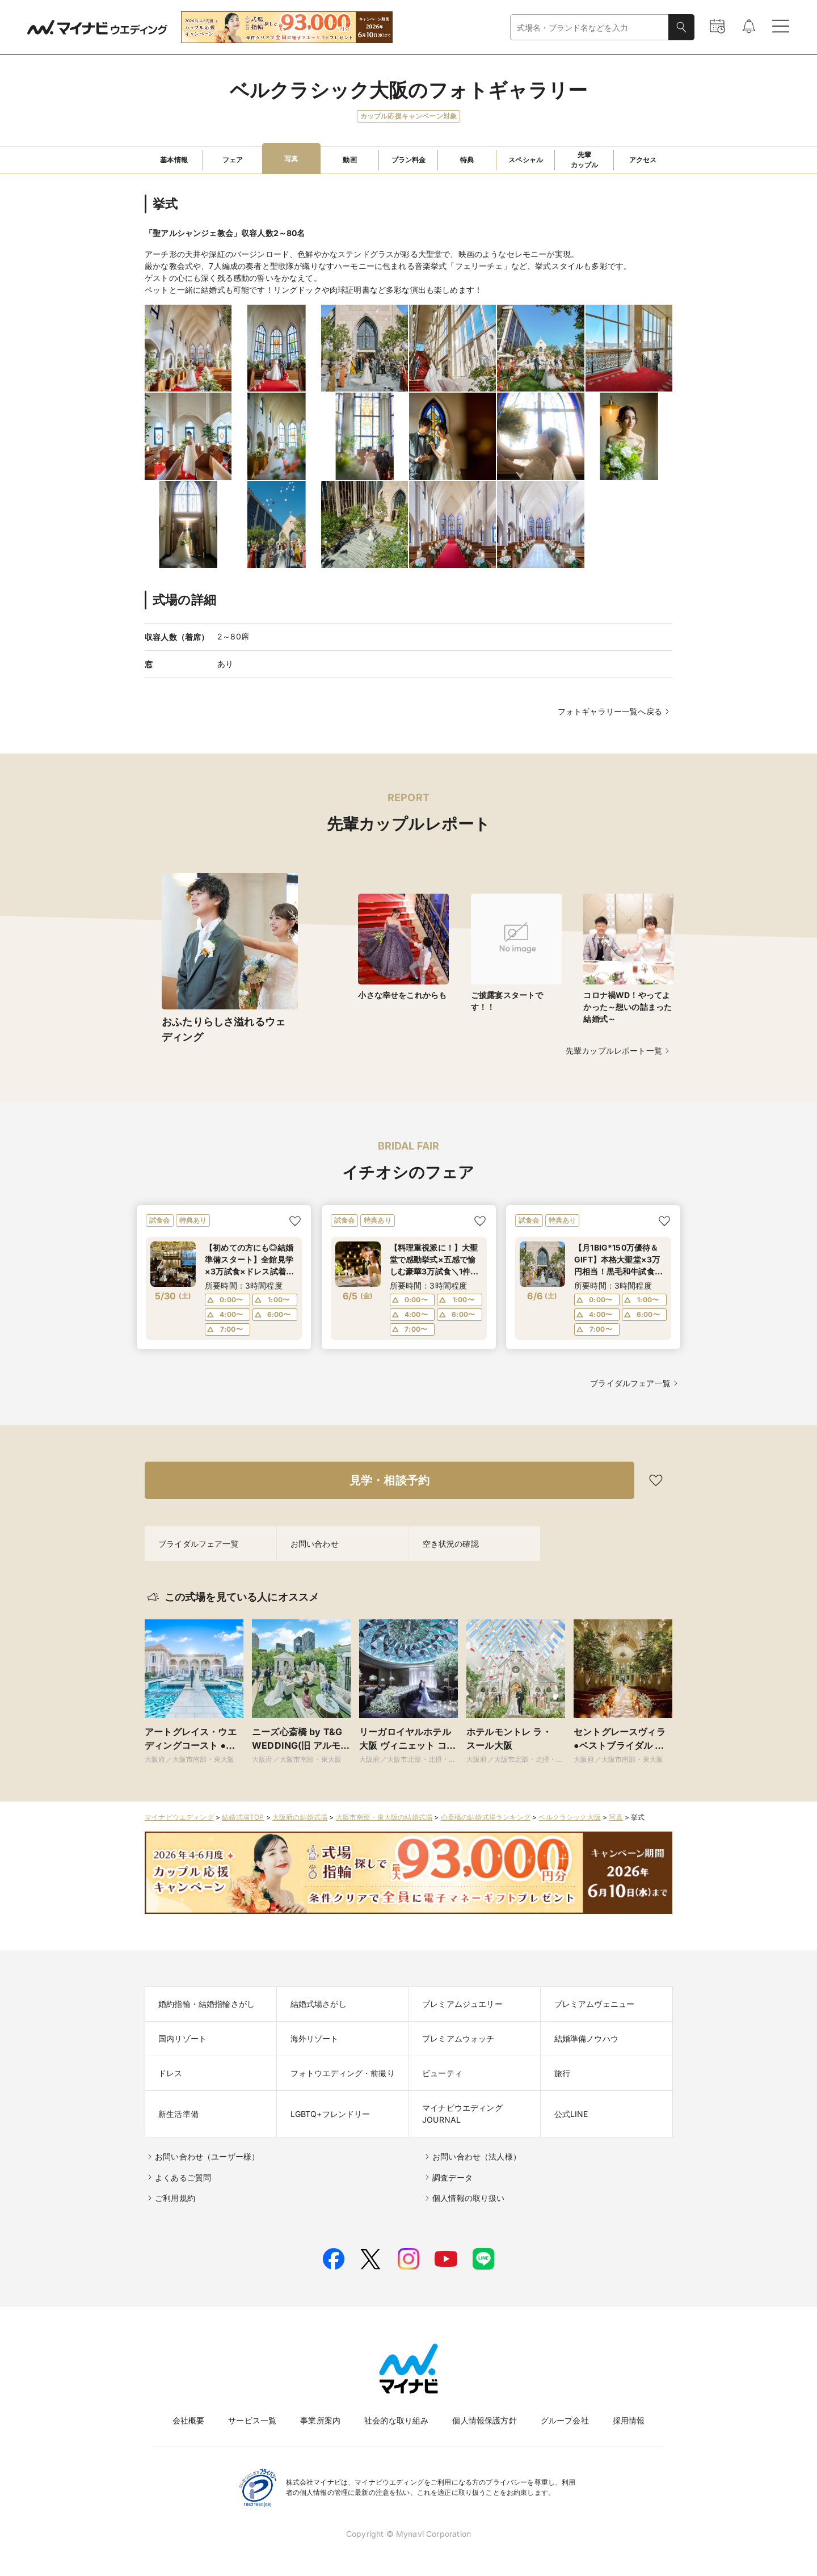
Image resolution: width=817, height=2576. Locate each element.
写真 (615, 1817)
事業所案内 (320, 2420)
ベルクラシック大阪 (569, 1817)
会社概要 (188, 2420)
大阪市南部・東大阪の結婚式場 (384, 1817)
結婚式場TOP (243, 1817)
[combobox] (589, 27)
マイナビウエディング (179, 1817)
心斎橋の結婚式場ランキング (485, 1817)
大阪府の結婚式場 (299, 1817)
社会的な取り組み (396, 2420)
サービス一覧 (252, 2420)
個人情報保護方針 (484, 2420)
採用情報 (629, 2420)
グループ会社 (565, 2420)
